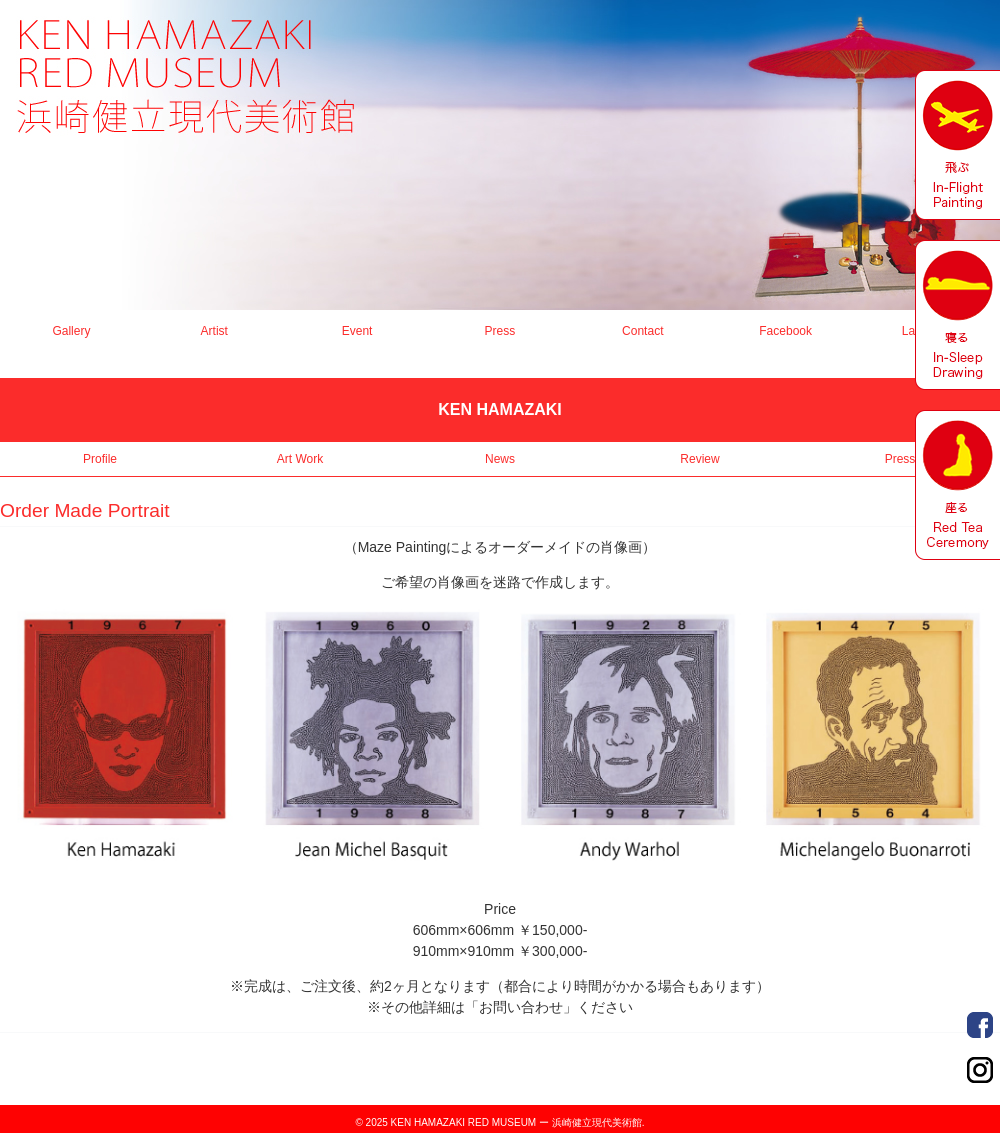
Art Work (300, 459)
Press (500, 331)
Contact (642, 331)
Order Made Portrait (980, 1025)
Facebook (785, 331)
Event (357, 331)
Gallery (71, 331)
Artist (214, 331)
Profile (100, 459)
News (500, 459)
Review (699, 459)
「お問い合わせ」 (521, 1007)
